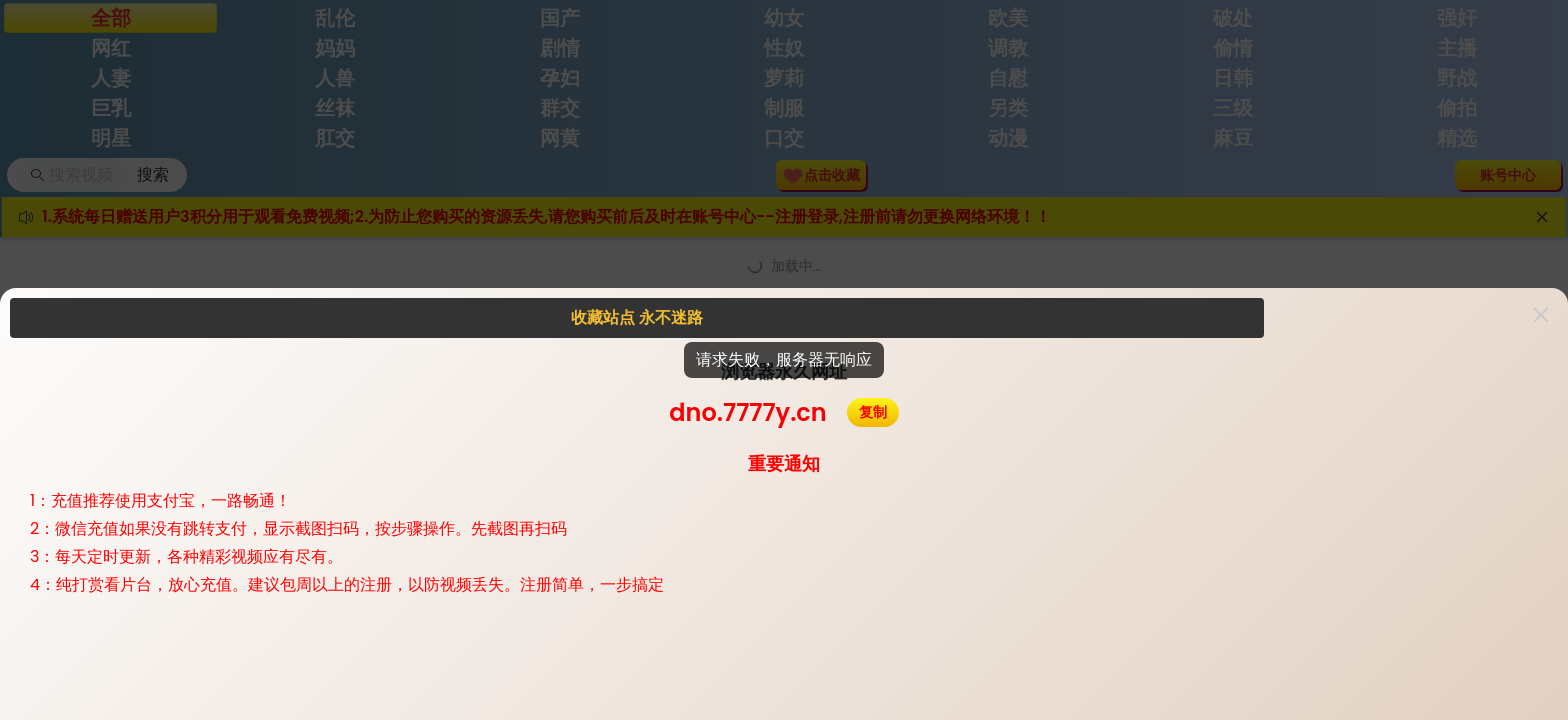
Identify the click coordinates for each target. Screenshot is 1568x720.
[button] (1541, 315)
